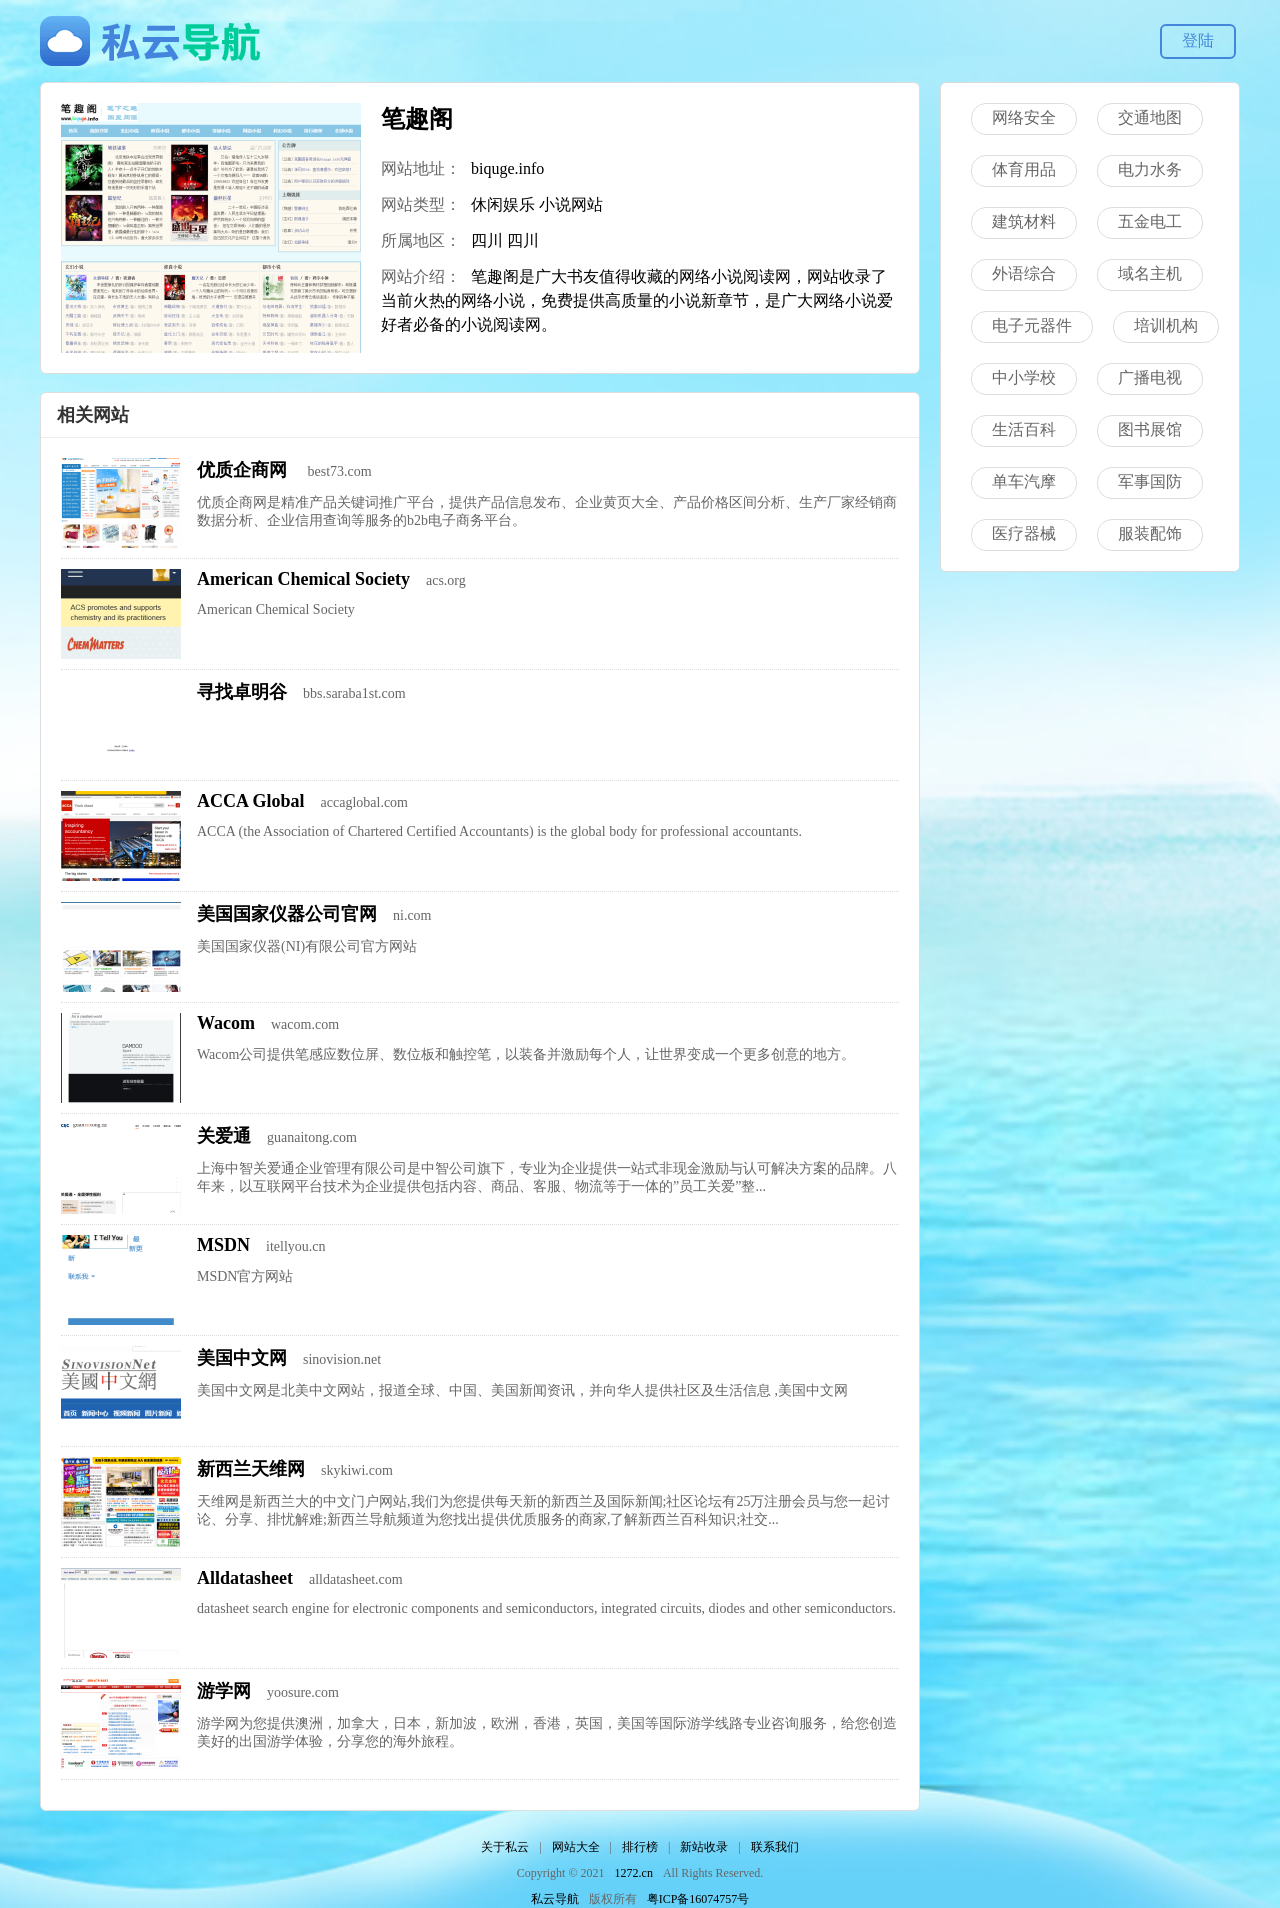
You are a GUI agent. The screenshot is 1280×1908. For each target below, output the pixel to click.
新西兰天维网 (251, 1469)
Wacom (226, 1023)
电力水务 (1150, 169)
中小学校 (1024, 377)
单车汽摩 (1024, 481)
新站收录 (704, 1847)
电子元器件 (1032, 325)
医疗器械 (1024, 533)
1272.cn (634, 1873)
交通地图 (1150, 117)
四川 (487, 240)
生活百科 (1024, 429)
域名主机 (1150, 273)
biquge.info (507, 168)
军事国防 (1150, 481)
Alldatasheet (245, 1578)
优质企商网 (244, 470)
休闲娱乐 (503, 204)
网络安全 (1024, 117)
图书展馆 (1150, 429)
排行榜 (640, 1847)
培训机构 (1166, 325)
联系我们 (775, 1847)
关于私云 (505, 1847)
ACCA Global (251, 801)
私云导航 (555, 1899)
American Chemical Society (303, 579)
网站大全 (576, 1847)
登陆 (1198, 40)
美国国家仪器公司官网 (287, 914)
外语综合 (1024, 273)
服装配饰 (1150, 533)
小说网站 (571, 204)
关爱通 (224, 1136)
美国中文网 (242, 1358)
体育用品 (1024, 169)
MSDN (223, 1245)
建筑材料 (1024, 221)
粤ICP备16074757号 (698, 1899)
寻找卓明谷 (242, 692)
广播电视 (1150, 377)
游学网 (224, 1691)
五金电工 (1150, 221)
